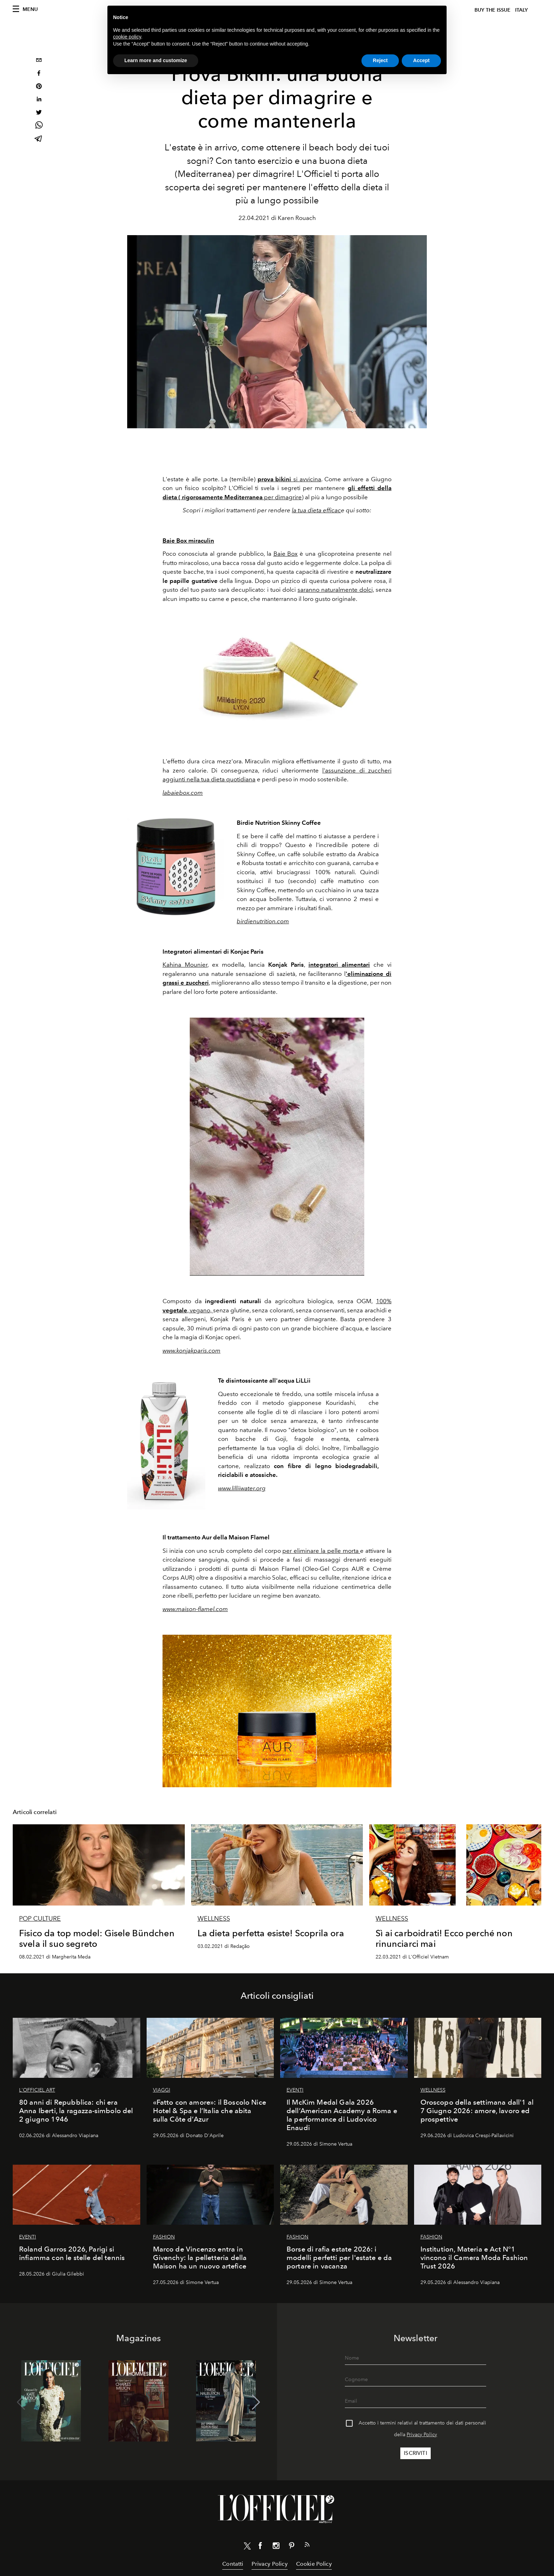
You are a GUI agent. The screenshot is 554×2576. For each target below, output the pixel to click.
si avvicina (290, 479)
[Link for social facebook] (260, 2547)
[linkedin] (39, 100)
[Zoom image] (277, 680)
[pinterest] (39, 87)
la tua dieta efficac (316, 510)
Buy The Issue (493, 10)
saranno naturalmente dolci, (335, 589)
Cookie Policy (314, 2563)
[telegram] (39, 139)
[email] (39, 60)
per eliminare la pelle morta (321, 1550)
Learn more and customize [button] (155, 60)
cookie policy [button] (127, 37)
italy (521, 10)
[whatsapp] (39, 126)
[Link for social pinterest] (291, 2547)
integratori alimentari (339, 964)
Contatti (232, 2563)
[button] (256, 2402)
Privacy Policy (422, 2435)
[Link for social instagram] (275, 2547)
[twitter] (39, 113)
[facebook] (39, 73)
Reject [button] (380, 60)
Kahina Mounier (185, 964)
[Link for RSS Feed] (307, 2546)
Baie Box (285, 553)
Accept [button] (421, 60)
